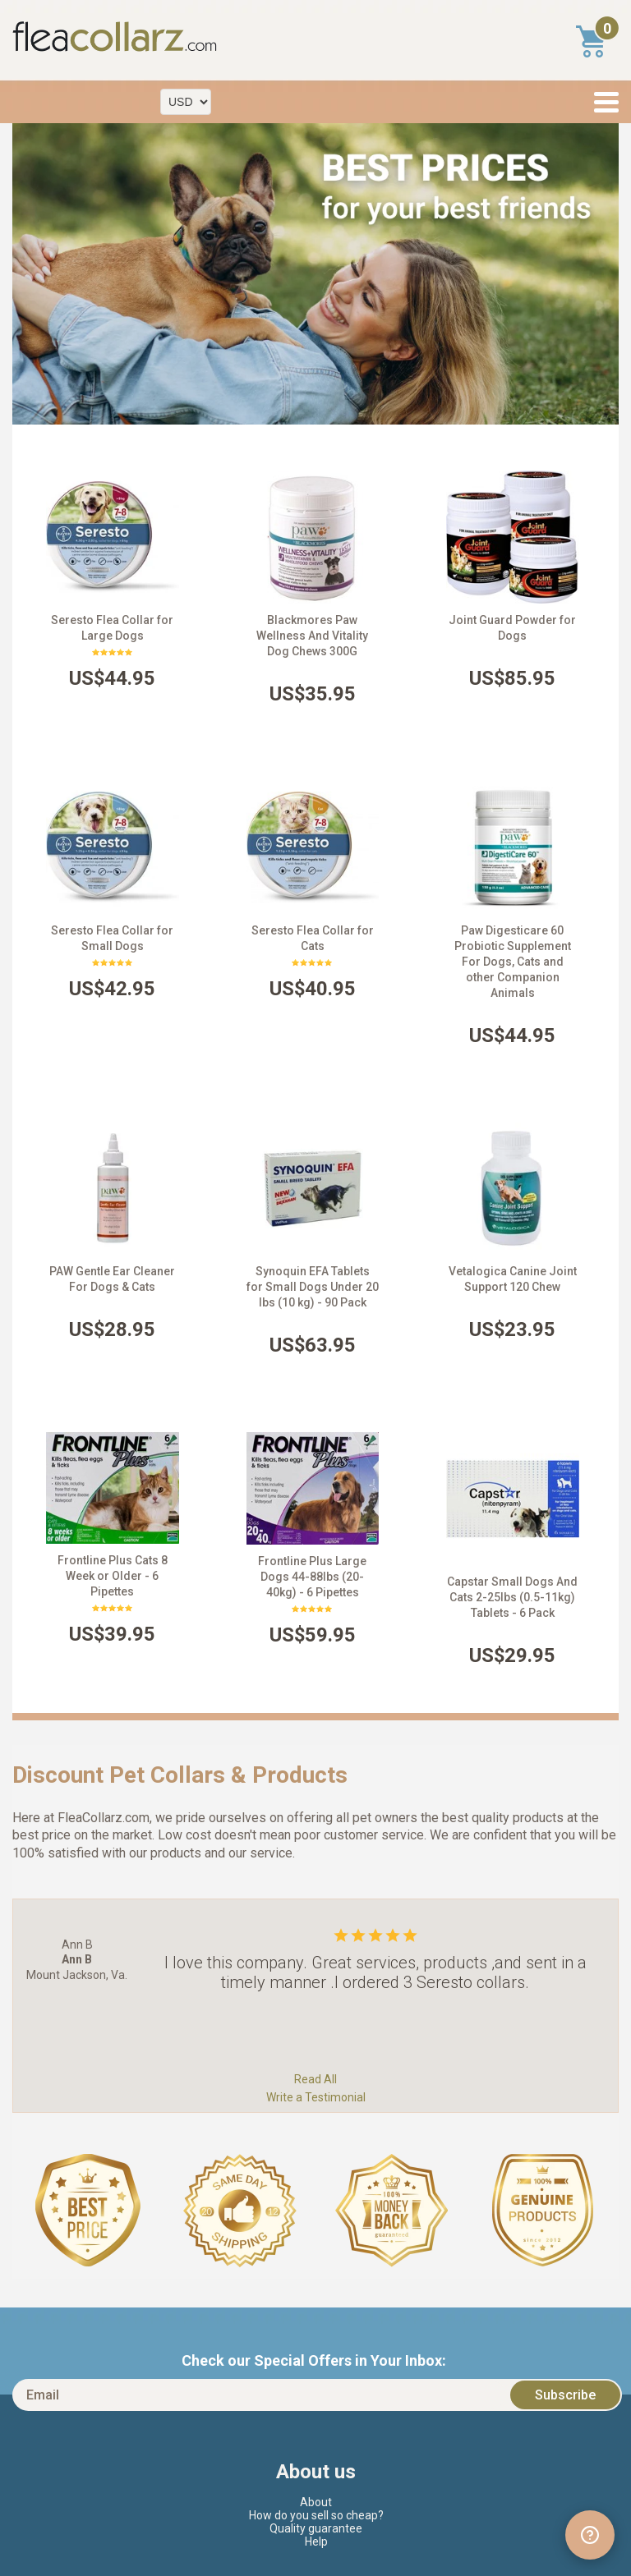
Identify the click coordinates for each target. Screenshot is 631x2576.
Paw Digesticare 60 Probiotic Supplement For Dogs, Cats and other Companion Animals (512, 961)
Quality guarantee (315, 2528)
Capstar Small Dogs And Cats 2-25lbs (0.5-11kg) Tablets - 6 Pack (512, 1597)
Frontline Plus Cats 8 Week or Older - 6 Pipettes (113, 1576)
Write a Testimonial (316, 2097)
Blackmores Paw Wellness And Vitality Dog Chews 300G (312, 635)
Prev (32, 275)
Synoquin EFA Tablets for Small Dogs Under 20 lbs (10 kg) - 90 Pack (312, 1287)
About (316, 2502)
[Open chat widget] (590, 2535)
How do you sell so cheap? (316, 2515)
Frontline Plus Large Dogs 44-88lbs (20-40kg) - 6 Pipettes (312, 1576)
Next (598, 275)
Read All (315, 2079)
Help (316, 2541)
